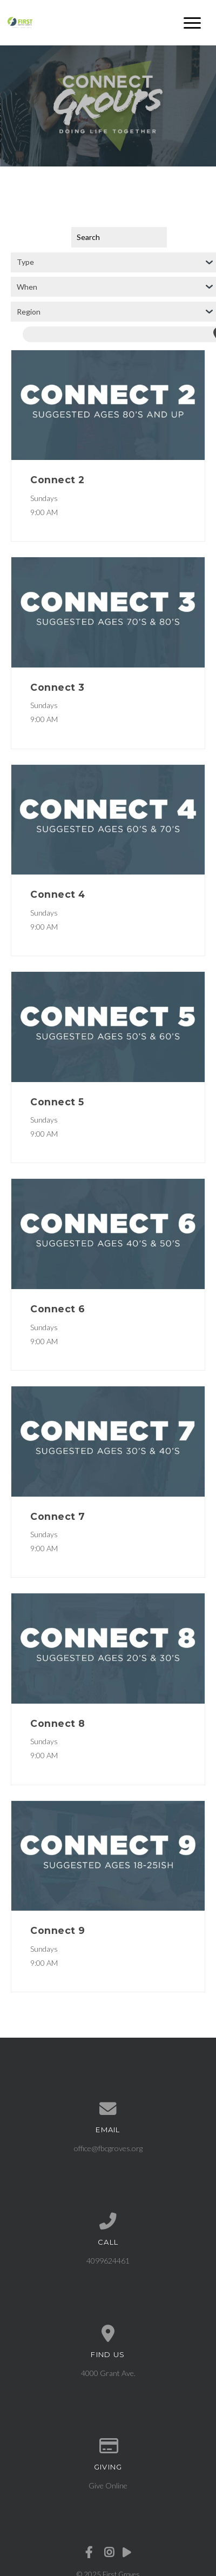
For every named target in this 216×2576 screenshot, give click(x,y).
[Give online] (108, 2446)
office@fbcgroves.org (108, 2148)
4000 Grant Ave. (108, 2373)
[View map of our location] (108, 2334)
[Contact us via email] (108, 2109)
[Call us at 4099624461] (108, 2221)
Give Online (108, 2485)
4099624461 (108, 2260)
